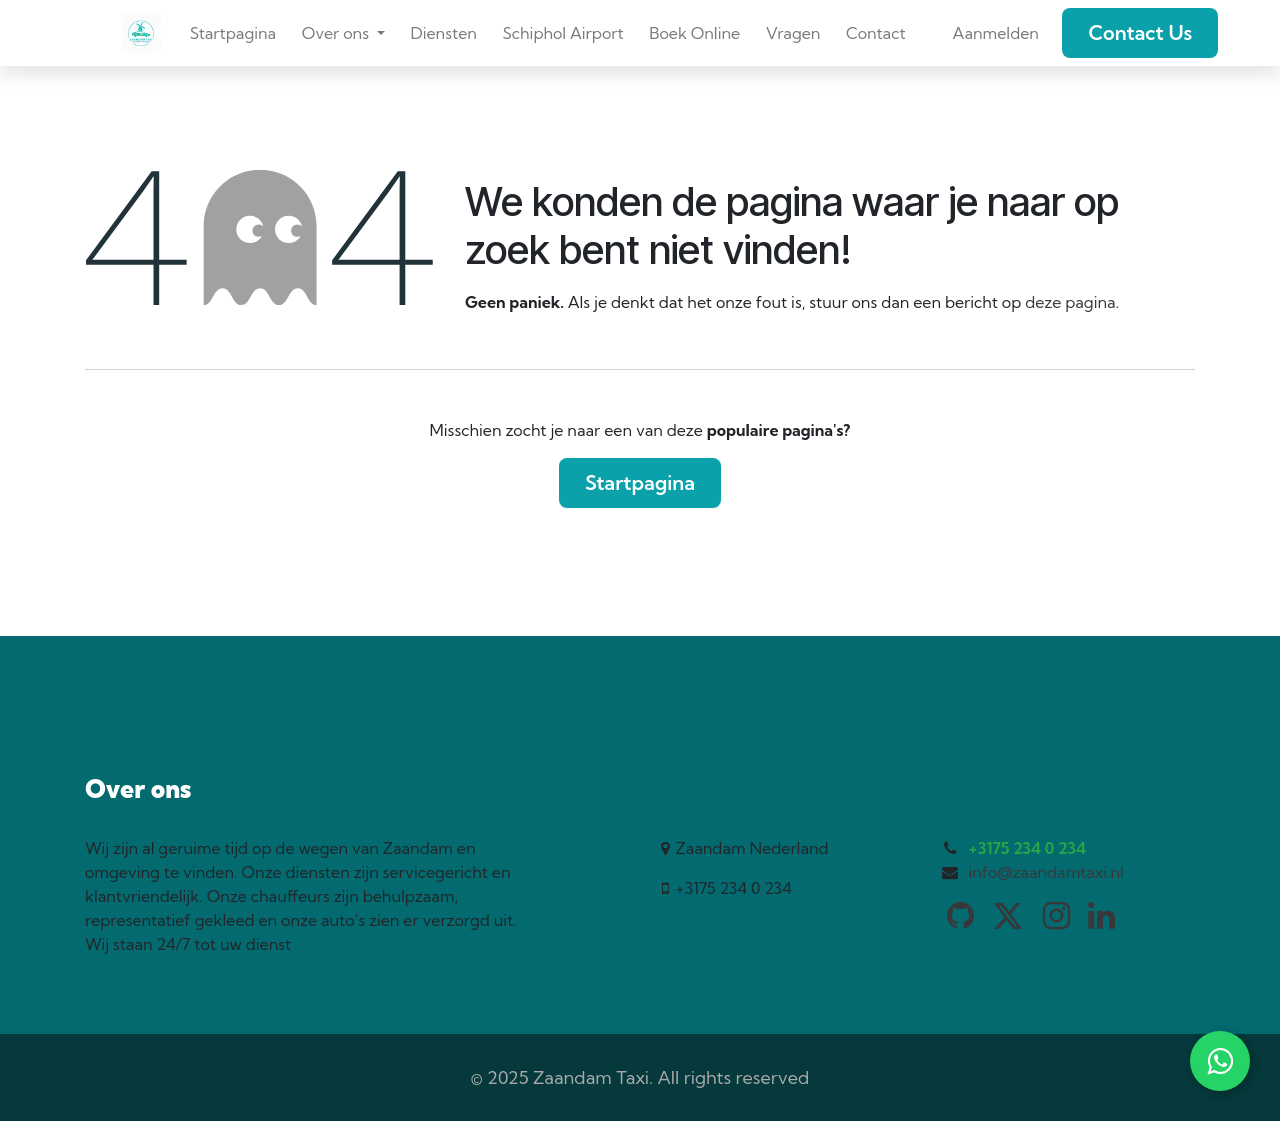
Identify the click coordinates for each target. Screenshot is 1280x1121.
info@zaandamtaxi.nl (1046, 872)
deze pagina (1070, 302)
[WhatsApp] (1220, 1061)
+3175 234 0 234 (1027, 848)
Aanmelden (995, 33)
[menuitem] (233, 33)
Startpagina (640, 482)
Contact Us (1140, 32)
